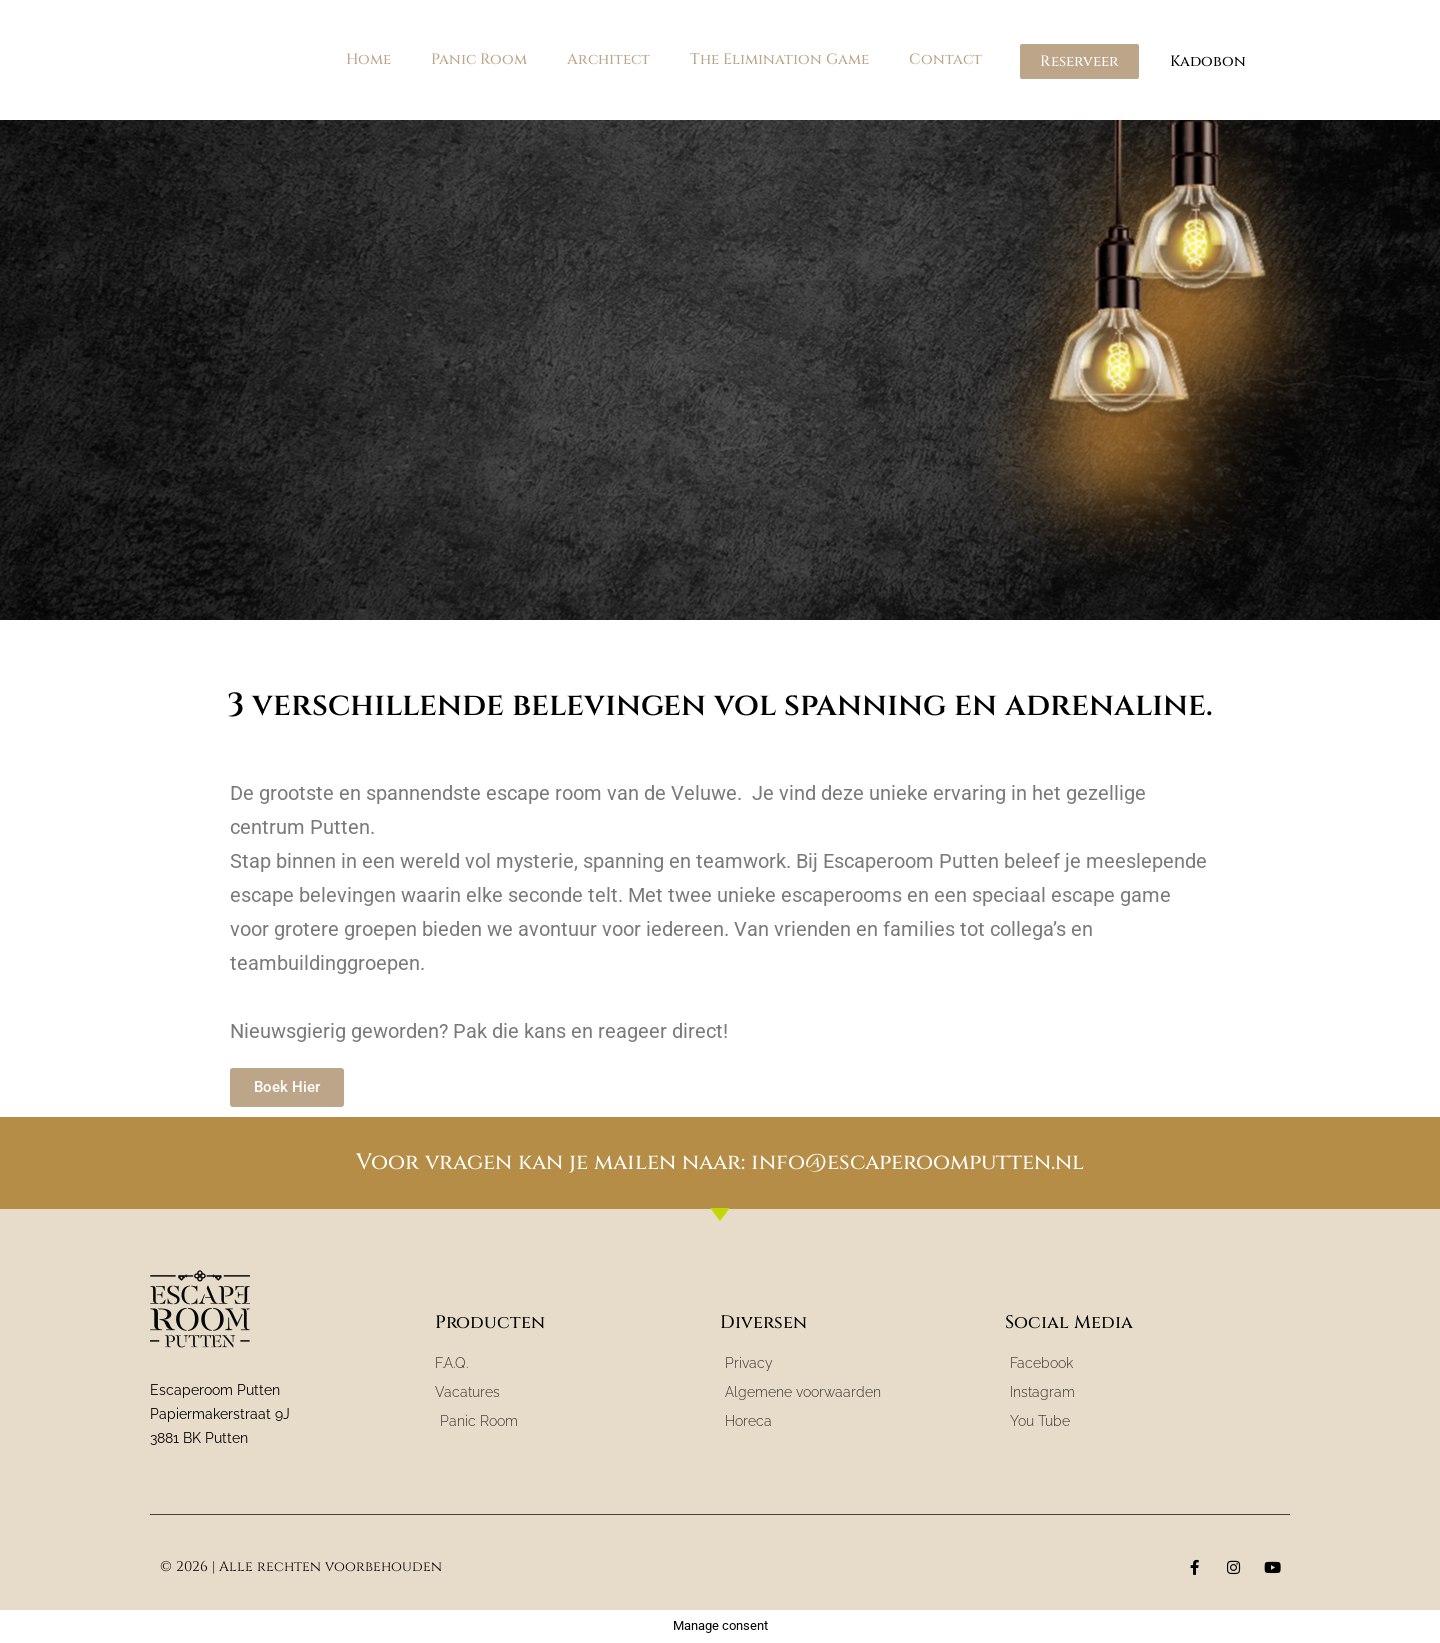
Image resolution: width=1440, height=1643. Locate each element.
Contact (945, 59)
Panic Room (479, 59)
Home (368, 59)
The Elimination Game (779, 59)
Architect (608, 59)
